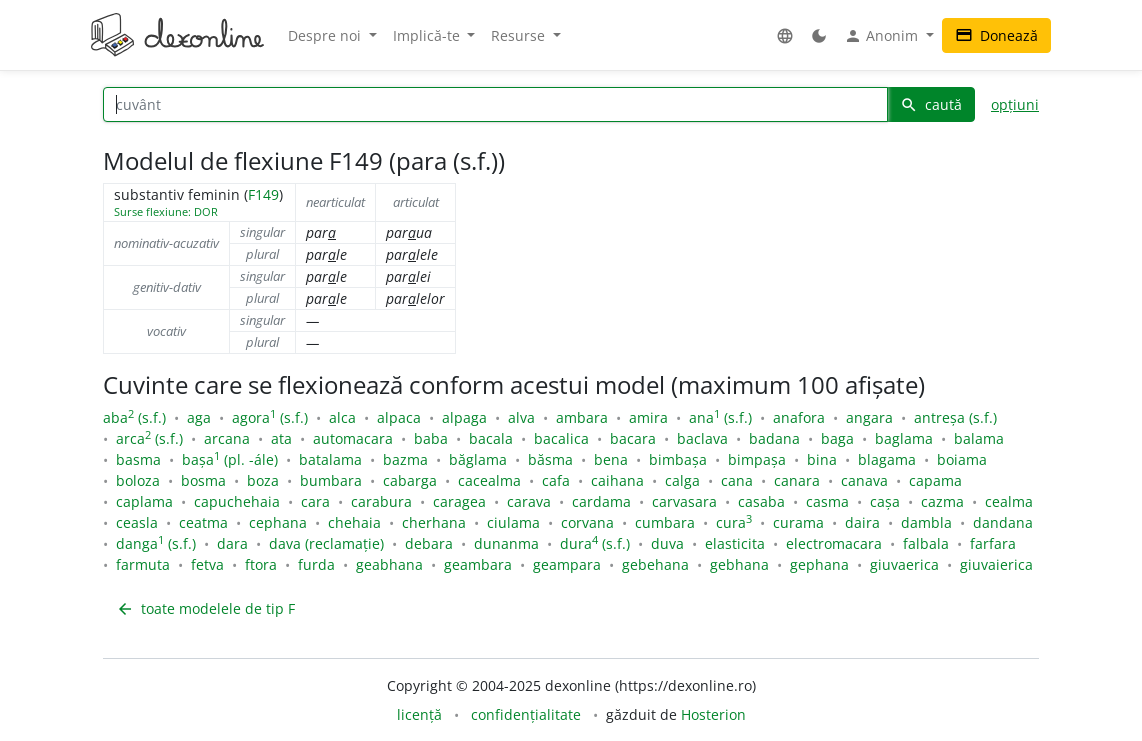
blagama (887, 459)
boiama (962, 459)
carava (529, 501)
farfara (993, 543)
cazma (942, 501)
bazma (405, 459)
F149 (263, 194)
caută (931, 104)
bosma (203, 480)
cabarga (410, 480)
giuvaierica (996, 564)
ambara (582, 417)
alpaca (399, 417)
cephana (278, 522)
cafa (556, 480)
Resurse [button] (520, 35)
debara (429, 543)
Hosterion (713, 714)
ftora (261, 564)
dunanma (506, 543)
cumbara (665, 522)
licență (419, 714)
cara (315, 501)
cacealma (489, 480)
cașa (885, 501)
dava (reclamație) (326, 543)
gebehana (655, 564)
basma (138, 459)
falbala (926, 543)
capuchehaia (237, 501)
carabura (381, 501)
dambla (926, 522)
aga (199, 417)
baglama (904, 438)
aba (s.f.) (134, 417)
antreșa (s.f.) (955, 417)
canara (797, 480)
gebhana (739, 564)
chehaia (354, 522)
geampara (567, 564)
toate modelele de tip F (205, 608)
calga (682, 480)
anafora (799, 417)
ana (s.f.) (720, 417)
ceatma (203, 522)
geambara (478, 564)
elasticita (735, 543)
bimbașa (678, 459)
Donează (996, 35)
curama (798, 522)
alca (342, 417)
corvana (587, 522)
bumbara (331, 480)
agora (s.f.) (270, 417)
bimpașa (757, 459)
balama (979, 438)
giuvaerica (904, 564)
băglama (478, 459)
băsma (550, 459)
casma (827, 501)
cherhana (434, 522)
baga (837, 438)
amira (648, 417)
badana (774, 438)
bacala (491, 438)
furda (316, 564)
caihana (617, 480)
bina (822, 459)
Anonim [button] (883, 36)
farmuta (143, 564)
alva (521, 417)
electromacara (834, 543)
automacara (353, 438)
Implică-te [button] (428, 35)
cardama (601, 501)
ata (281, 438)
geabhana (389, 564)
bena (611, 459)
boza (263, 480)
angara (869, 417)
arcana (227, 438)
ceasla (137, 522)
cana (737, 480)
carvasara (684, 501)
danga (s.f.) (156, 543)
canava (864, 480)
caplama (144, 501)
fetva (207, 564)
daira (862, 522)
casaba (761, 501)
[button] (785, 35)
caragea (459, 501)
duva (667, 543)
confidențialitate (526, 714)
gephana (819, 564)
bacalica (561, 438)
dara (232, 543)
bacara (633, 438)
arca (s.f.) (149, 438)
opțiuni (1015, 104)
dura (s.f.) (595, 543)
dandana (1003, 522)
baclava (702, 438)
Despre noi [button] (326, 35)
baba (431, 438)
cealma (1009, 501)
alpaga (464, 417)
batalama (330, 459)
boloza (138, 480)
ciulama (513, 522)
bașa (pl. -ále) (230, 459)
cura (734, 522)
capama (935, 480)
